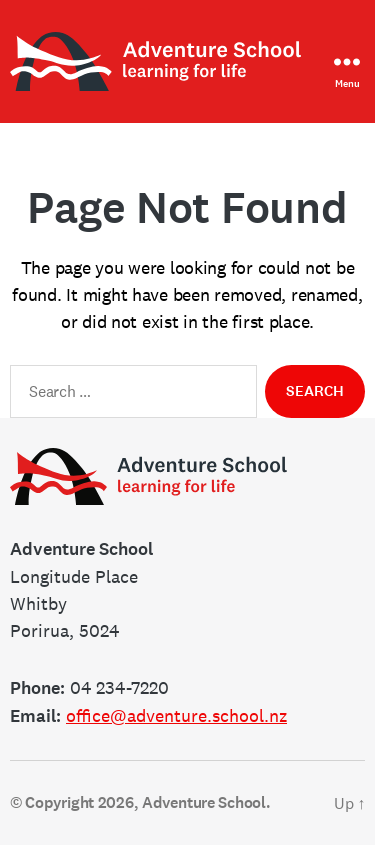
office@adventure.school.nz (176, 715)
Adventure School (204, 802)
